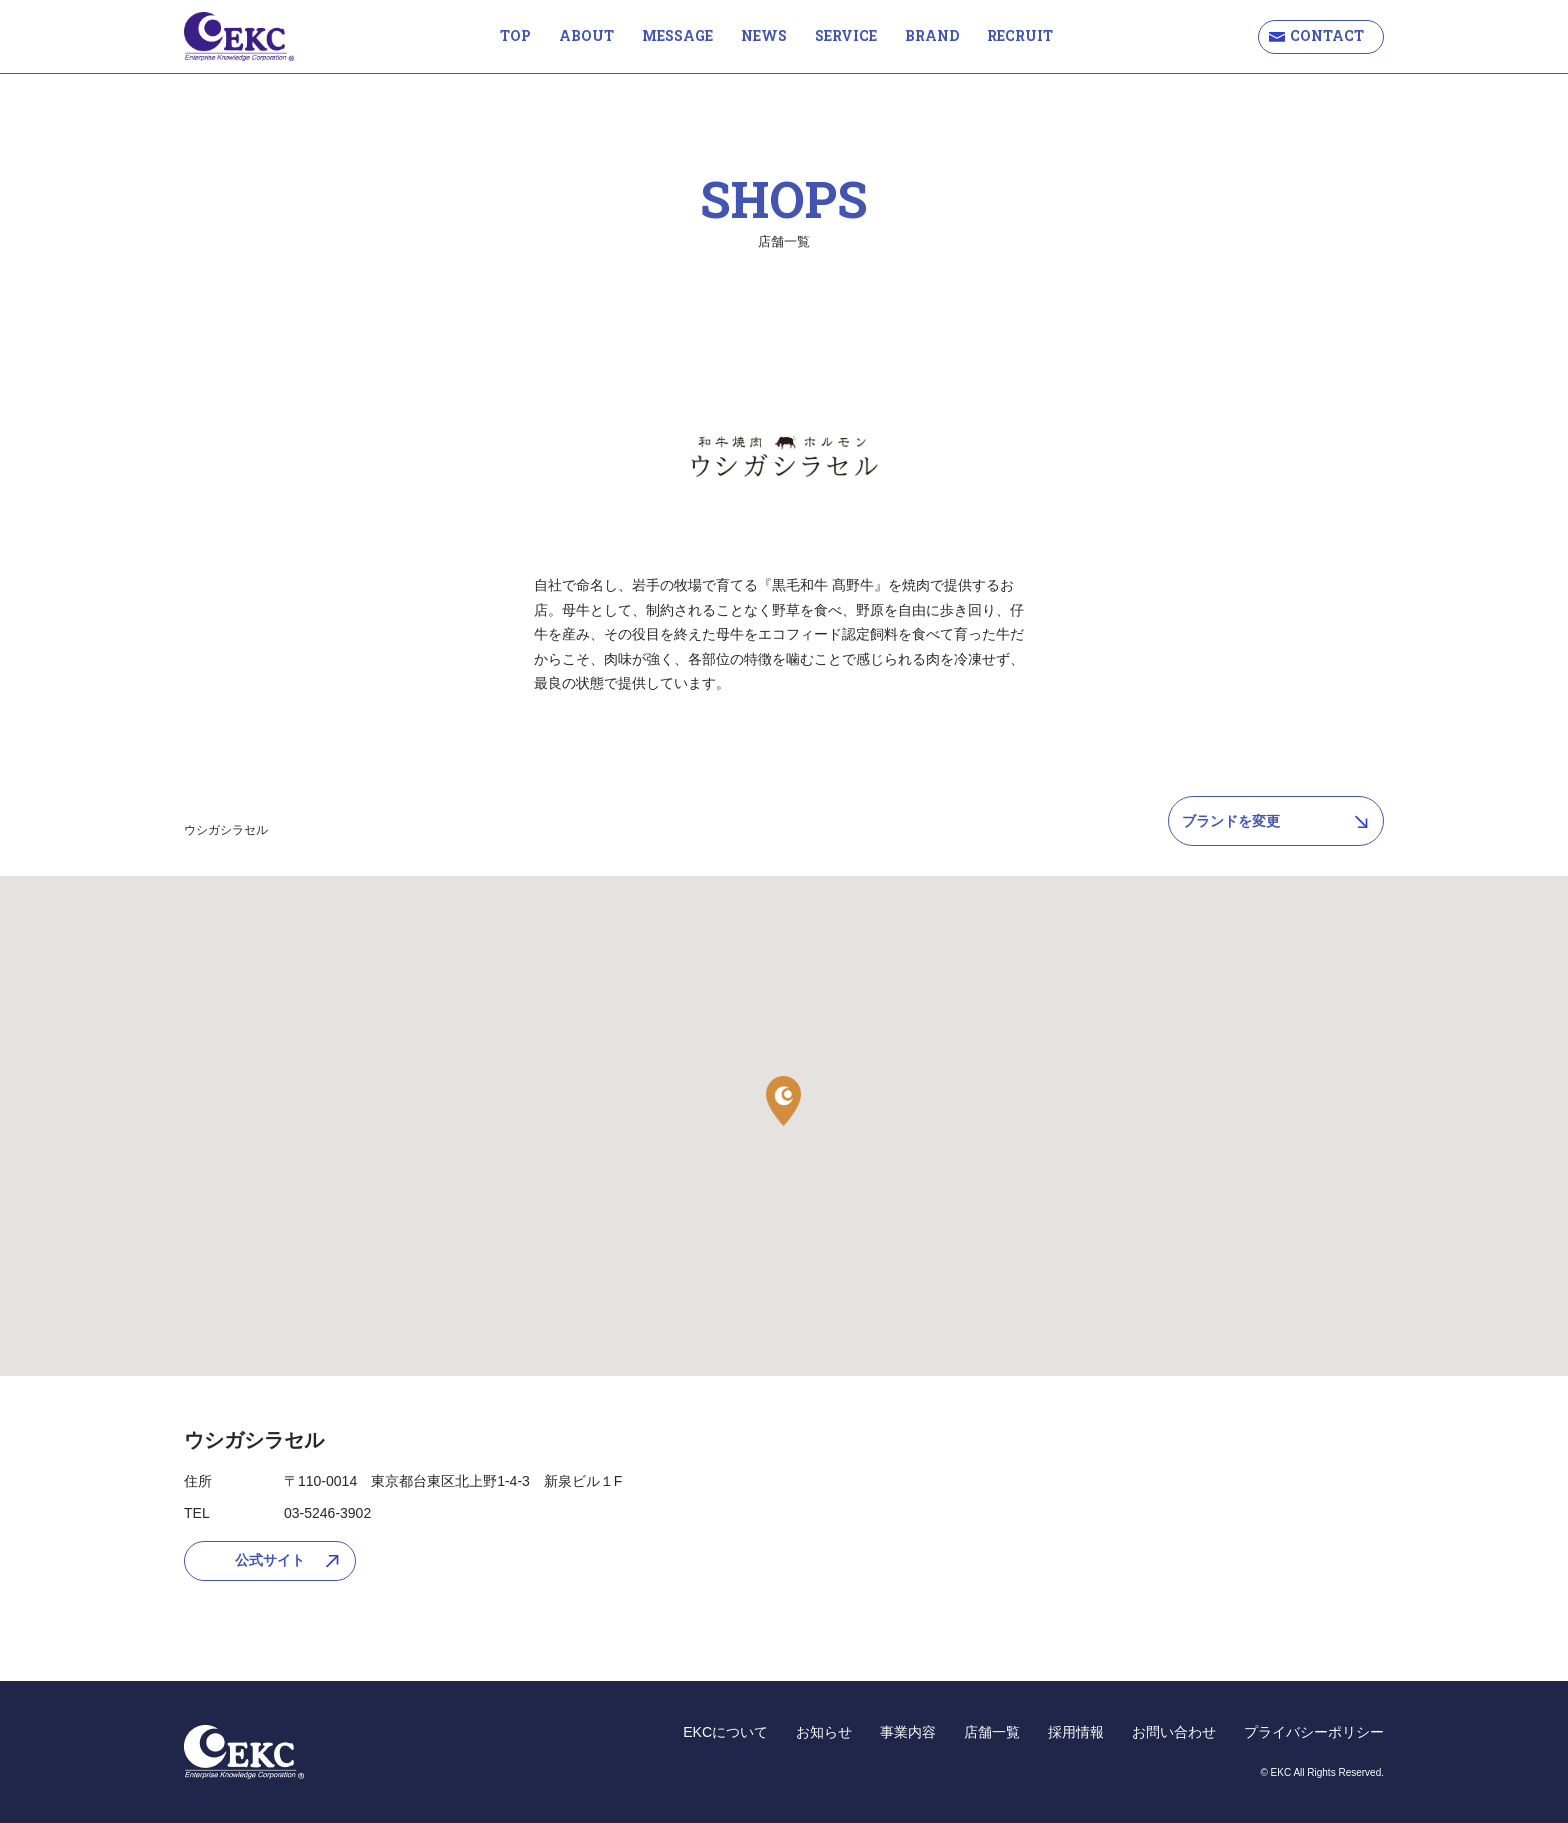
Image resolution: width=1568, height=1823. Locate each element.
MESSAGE (677, 35)
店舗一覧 (992, 1732)
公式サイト (270, 1559)
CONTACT (1327, 35)
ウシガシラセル (226, 830)
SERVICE (846, 35)
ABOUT (586, 35)
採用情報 (1076, 1732)
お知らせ (824, 1732)
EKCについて (725, 1732)
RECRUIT (1020, 35)
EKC (239, 36)
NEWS (764, 35)
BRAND (932, 35)
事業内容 (908, 1732)
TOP (515, 35)
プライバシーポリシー (1314, 1732)
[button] (783, 1101)
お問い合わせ (1174, 1732)
